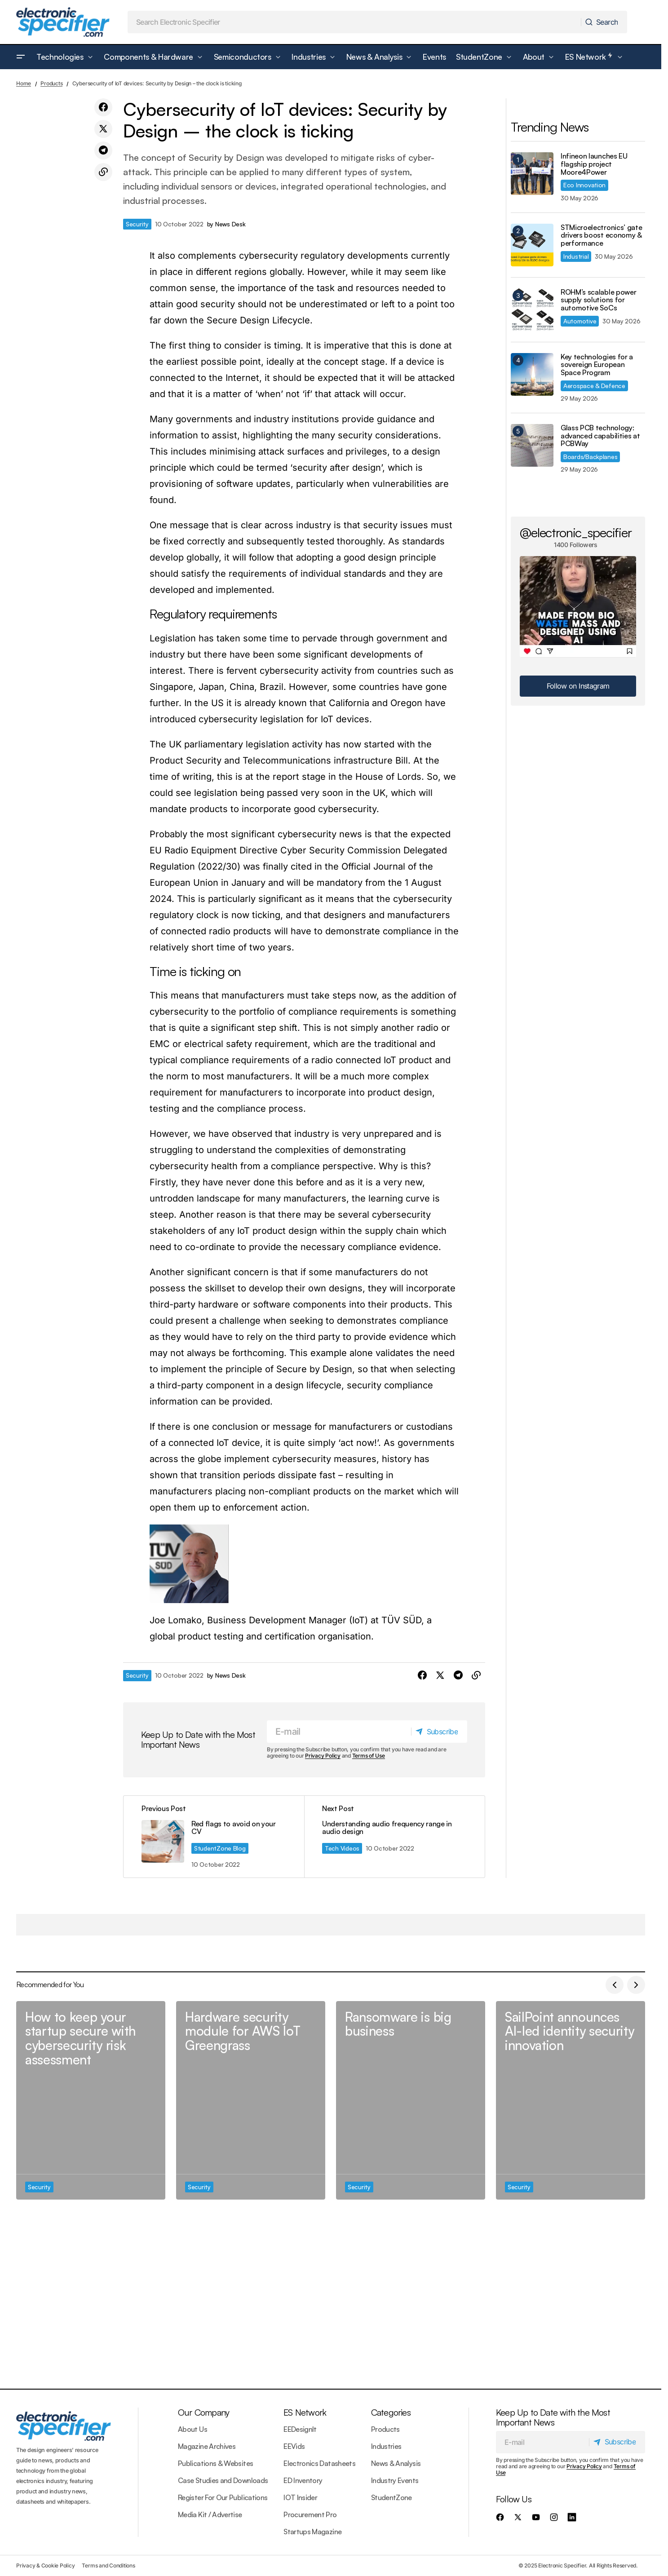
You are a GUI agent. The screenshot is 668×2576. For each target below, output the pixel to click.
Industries (386, 2446)
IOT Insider (300, 2497)
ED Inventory (302, 2480)
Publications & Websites (215, 2463)
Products (51, 83)
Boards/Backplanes (590, 456)
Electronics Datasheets (319, 2463)
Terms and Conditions (108, 2565)
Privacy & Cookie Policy (45, 2565)
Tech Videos (342, 1848)
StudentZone (391, 2497)
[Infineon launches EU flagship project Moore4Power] (532, 173)
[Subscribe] (439, 1731)
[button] (20, 57)
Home (23, 83)
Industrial (575, 256)
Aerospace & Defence (594, 385)
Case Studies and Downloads (223, 2480)
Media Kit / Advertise (210, 2514)
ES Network (304, 2412)
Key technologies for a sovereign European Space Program (597, 365)
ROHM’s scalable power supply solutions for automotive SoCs (598, 300)
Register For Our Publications (222, 2497)
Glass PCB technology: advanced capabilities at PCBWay (600, 436)
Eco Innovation (584, 185)
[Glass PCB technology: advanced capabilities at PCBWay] (532, 445)
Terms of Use (368, 1756)
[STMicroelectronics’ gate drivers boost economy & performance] (532, 245)
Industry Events (394, 2480)
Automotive (579, 321)
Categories (391, 2412)
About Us (192, 2429)
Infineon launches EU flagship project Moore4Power (594, 164)
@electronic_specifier (576, 532)
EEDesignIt (300, 2429)
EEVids (294, 2446)
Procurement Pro (309, 2514)
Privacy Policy (323, 1756)
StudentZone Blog (220, 1848)
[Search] (603, 22)
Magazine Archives (206, 2446)
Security (137, 224)
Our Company (203, 2412)
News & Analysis (395, 2463)
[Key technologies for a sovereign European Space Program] (532, 374)
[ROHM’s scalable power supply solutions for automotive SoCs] (532, 309)
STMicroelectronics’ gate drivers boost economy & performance (601, 235)
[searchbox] (354, 22)
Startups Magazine (312, 2531)
